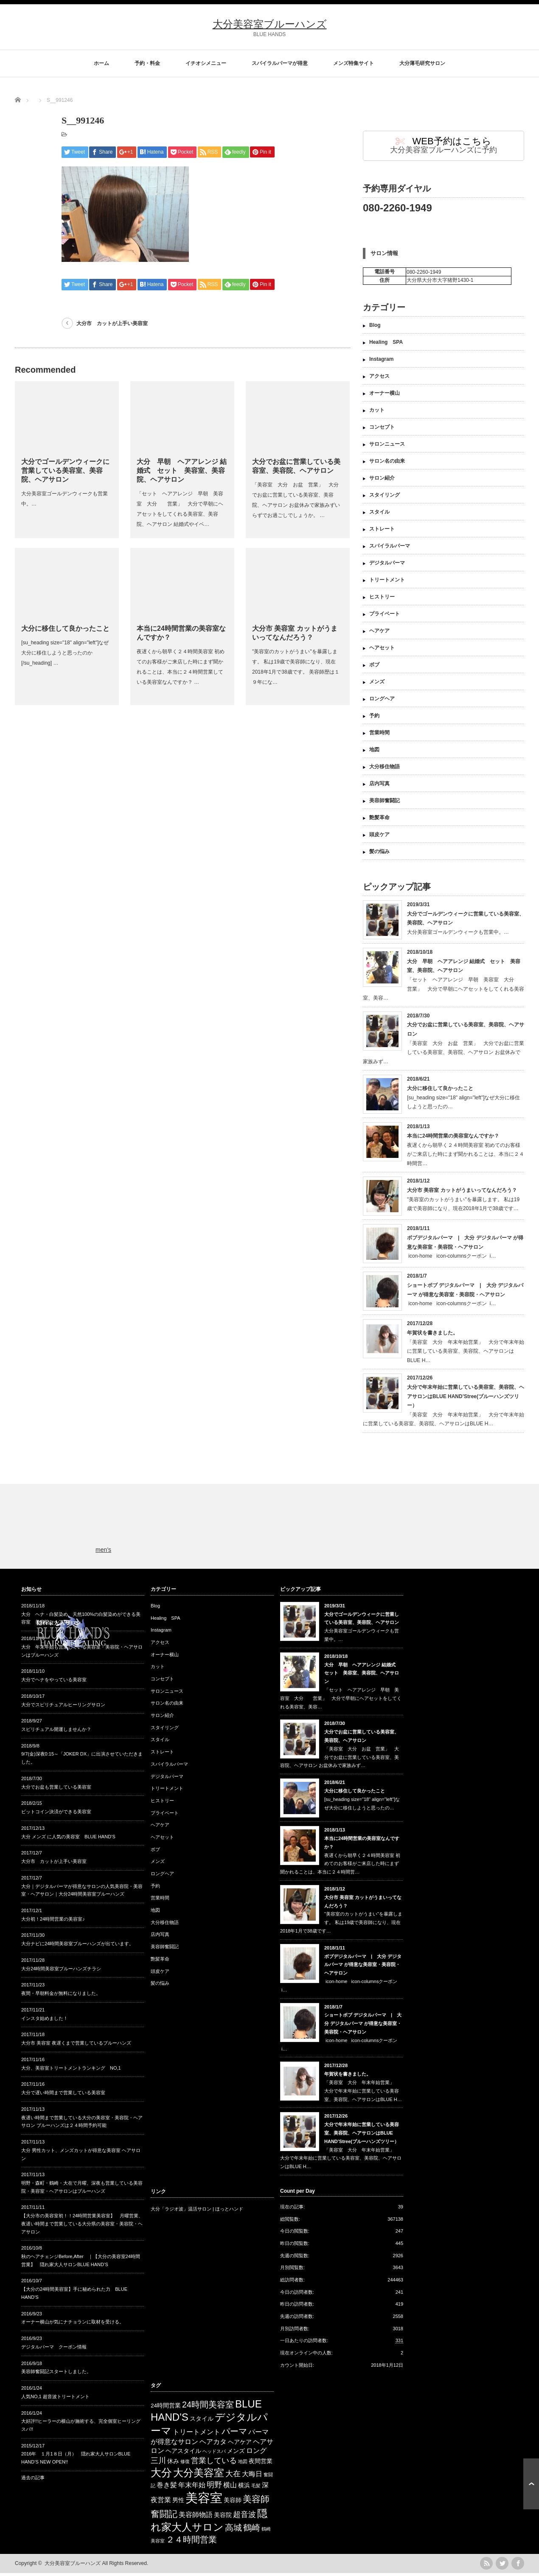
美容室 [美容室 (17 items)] (203, 2501)
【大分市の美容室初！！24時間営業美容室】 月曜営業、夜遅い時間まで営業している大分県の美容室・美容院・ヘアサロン (82, 2226)
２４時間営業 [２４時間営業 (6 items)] (191, 2542)
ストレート (382, 532)
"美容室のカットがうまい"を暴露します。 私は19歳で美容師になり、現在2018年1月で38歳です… (341, 1925)
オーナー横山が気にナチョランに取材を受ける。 (72, 2324)
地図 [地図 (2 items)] (242, 2464)
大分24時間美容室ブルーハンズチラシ (61, 1971)
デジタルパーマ (387, 566)
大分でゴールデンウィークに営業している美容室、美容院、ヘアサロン (65, 470)
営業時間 (379, 736)
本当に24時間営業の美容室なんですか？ (453, 1139)
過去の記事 (33, 2480)
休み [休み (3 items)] (173, 2464)
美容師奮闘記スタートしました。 (56, 2374)
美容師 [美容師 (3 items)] (232, 2503)
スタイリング (384, 498)
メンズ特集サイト (353, 63)
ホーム (101, 63)
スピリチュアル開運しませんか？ (56, 1732)
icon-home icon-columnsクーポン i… (451, 1259)
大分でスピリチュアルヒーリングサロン (63, 1707)
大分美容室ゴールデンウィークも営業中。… (458, 935)
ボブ (374, 668)
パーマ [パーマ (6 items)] (234, 2434)
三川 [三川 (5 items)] (158, 2463)
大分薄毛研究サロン (422, 63)
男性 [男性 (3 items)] (178, 2503)
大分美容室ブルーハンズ (270, 24)
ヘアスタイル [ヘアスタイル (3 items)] (183, 2454)
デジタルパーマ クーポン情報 (54, 2349)
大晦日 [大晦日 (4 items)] (252, 2476)
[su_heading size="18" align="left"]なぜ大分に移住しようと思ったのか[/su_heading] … (65, 653)
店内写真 (379, 786)
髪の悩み (379, 854)
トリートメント (387, 583)
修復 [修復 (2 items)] (185, 2464)
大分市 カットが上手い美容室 (112, 323)
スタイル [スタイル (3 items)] (201, 2422)
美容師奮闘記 (384, 803)
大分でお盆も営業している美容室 (56, 1789)
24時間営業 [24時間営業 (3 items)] (166, 2408)
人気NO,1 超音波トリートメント (55, 2399)
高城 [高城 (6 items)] (233, 2530)
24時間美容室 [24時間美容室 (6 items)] (208, 2407)
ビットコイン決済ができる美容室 (56, 1814)
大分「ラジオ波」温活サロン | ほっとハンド (197, 2211)
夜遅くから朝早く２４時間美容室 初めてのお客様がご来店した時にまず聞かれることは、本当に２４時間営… (465, 1157)
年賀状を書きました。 (432, 1336)
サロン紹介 (382, 481)
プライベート (384, 617)
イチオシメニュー (205, 63)
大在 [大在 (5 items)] (233, 2476)
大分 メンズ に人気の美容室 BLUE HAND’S (68, 1839)
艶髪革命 (379, 820)
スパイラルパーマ (389, 549)
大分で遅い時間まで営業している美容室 (63, 2095)
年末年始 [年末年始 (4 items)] (191, 2488)
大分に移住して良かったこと (65, 628)
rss (486, 2566)
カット (377, 413)
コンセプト (382, 430)
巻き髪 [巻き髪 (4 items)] (167, 2488)
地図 (374, 753)
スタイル (379, 515)
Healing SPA (386, 345)
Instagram (381, 362)
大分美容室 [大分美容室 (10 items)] (198, 2475)
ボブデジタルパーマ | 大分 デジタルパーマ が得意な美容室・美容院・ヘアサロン (362, 1968)
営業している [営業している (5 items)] (214, 2463)
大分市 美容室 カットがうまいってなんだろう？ (462, 1193)
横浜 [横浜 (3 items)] (244, 2488)
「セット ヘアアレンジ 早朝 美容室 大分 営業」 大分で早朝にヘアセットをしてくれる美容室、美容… (443, 992)
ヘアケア (379, 634)
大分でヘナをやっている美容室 (54, 1682)
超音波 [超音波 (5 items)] (244, 2517)
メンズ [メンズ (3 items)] (236, 2454)
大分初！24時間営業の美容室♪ (53, 1921)
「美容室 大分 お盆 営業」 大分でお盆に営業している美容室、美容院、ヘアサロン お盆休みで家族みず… (443, 1055)
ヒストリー (382, 600)
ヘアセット (382, 651)
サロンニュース (387, 447)
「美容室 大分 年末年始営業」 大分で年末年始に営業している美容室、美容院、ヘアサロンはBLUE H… (465, 1354)
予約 (374, 719)
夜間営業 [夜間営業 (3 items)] (260, 2464)
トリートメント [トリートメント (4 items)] (196, 2434)
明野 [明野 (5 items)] (214, 2487)
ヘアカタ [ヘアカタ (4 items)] (213, 2444)
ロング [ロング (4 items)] (256, 2453)
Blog (375, 328)
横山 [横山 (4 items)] (230, 2488)
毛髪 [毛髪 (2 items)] (256, 2488)
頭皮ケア (379, 837)
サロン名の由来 (387, 464)
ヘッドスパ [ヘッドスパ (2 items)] (214, 2454)
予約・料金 (147, 63)
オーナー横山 (384, 396)
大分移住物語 (384, 770)
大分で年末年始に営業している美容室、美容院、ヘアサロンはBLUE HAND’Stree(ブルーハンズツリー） (465, 1399)
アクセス (379, 379)
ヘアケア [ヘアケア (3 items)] (240, 2445)
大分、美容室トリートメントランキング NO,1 (71, 2070)
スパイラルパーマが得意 (280, 63)
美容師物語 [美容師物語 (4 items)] (196, 2517)
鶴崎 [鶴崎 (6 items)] (251, 2530)
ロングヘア (382, 702)
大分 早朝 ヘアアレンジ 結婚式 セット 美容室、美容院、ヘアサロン (182, 470)
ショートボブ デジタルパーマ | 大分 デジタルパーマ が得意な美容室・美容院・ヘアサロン (362, 2026)
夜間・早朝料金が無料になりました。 (61, 1996)
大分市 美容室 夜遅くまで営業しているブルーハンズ (76, 2045)
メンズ (377, 685)
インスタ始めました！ (44, 2021)
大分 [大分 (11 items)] (161, 2475)
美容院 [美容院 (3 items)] (223, 2518)
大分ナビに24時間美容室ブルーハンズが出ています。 (77, 1946)
